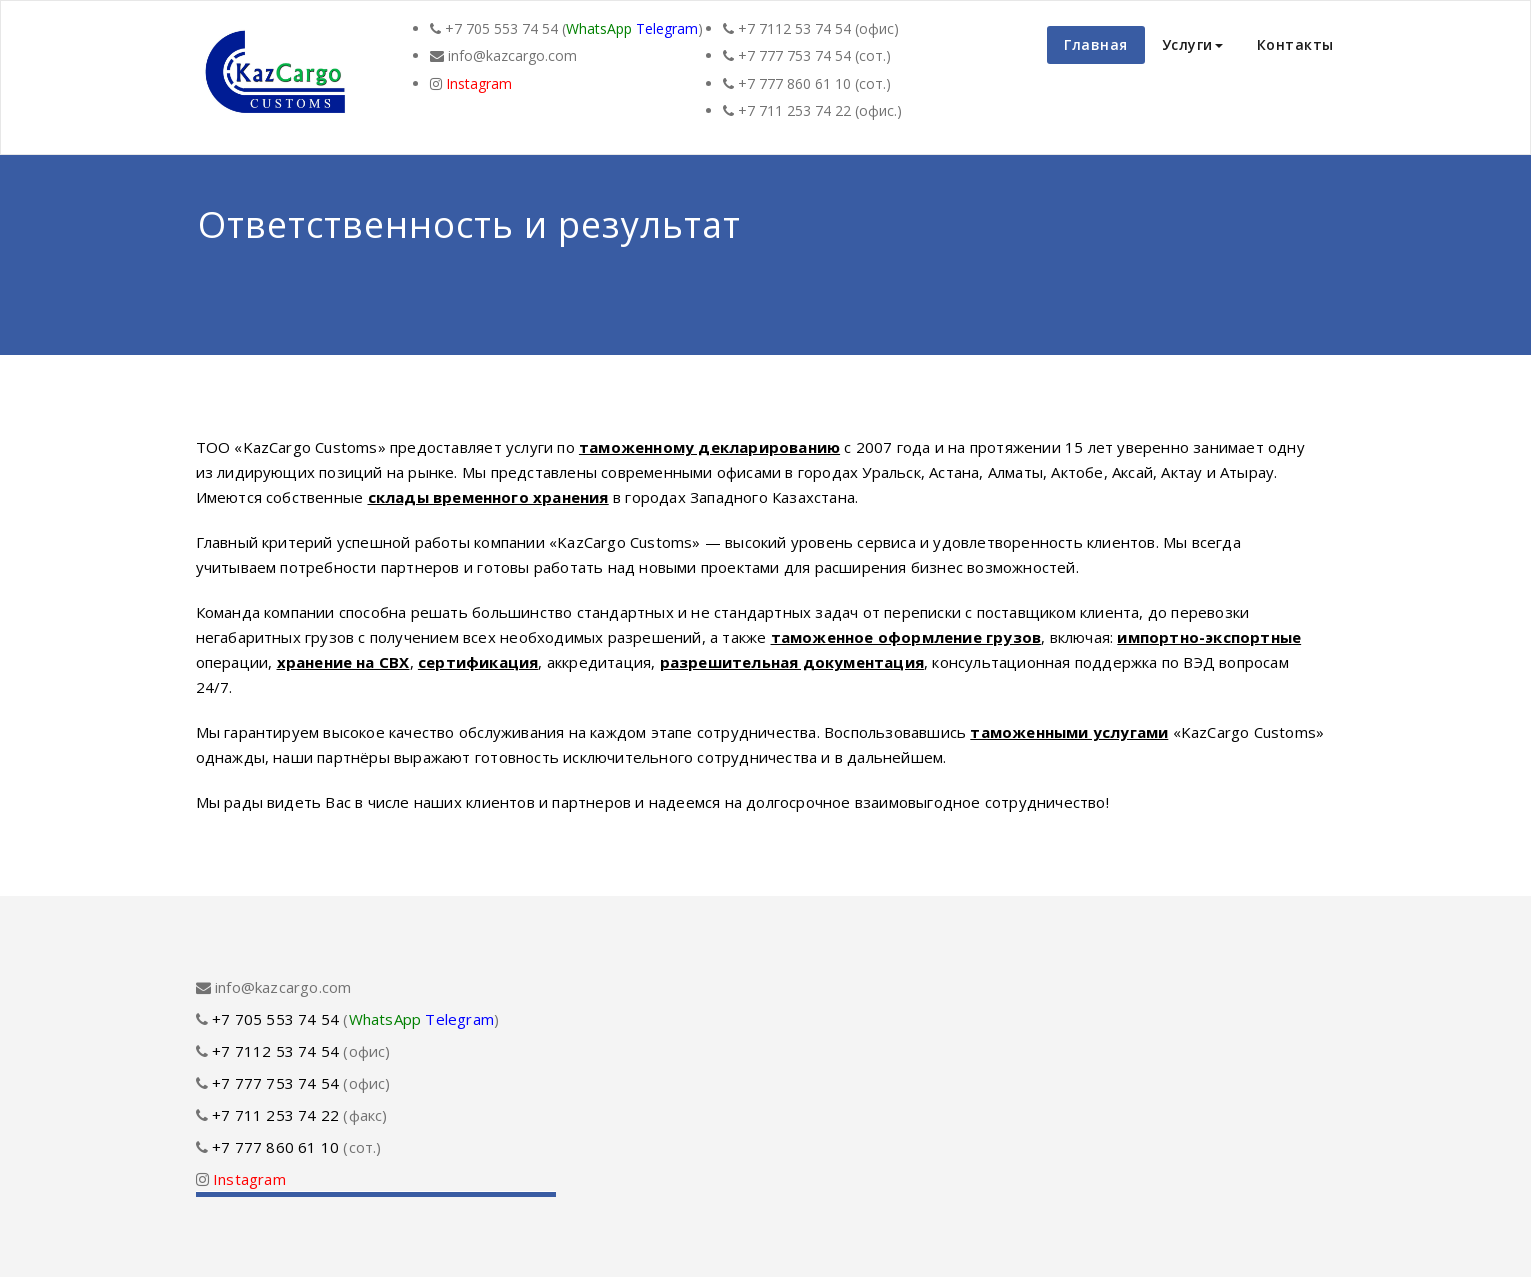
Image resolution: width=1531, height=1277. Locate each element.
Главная (1096, 44)
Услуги (1192, 44)
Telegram (667, 28)
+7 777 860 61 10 (794, 83)
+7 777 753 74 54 (794, 55)
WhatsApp (599, 28)
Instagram (479, 83)
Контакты (1295, 44)
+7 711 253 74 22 (794, 110)
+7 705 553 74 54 (501, 28)
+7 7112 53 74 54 (794, 28)
